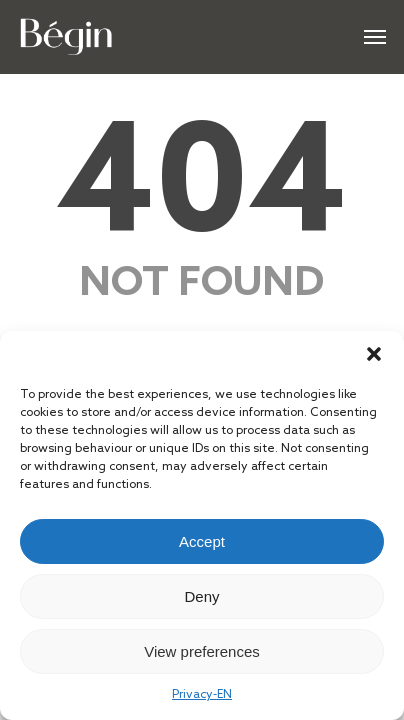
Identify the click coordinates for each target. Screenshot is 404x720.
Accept (202, 541)
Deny (201, 596)
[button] (374, 356)
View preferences (202, 651)
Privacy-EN (202, 695)
